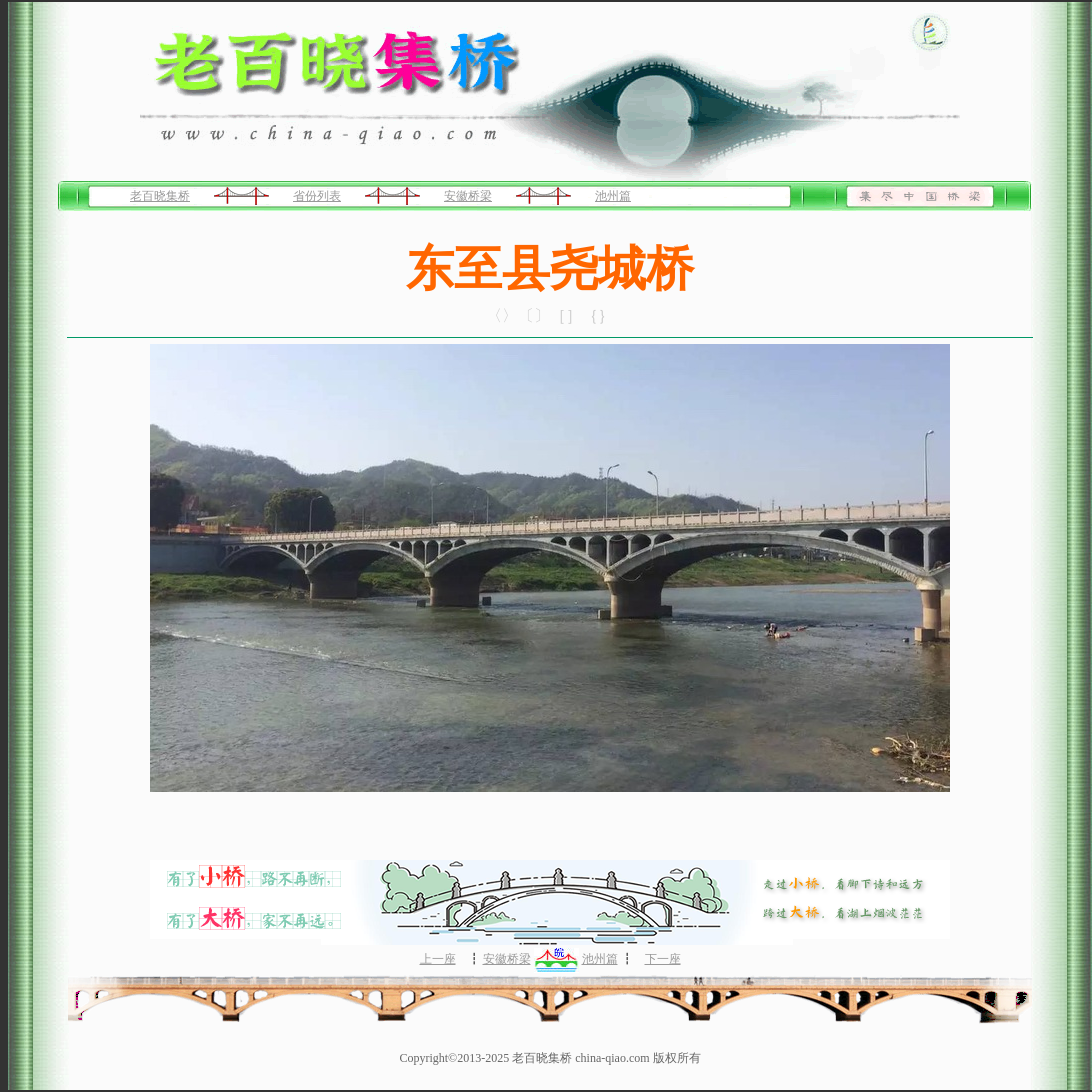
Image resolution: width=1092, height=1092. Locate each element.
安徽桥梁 (468, 196)
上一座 (438, 959)
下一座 (663, 959)
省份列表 (317, 196)
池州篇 (613, 196)
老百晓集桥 (160, 196)
